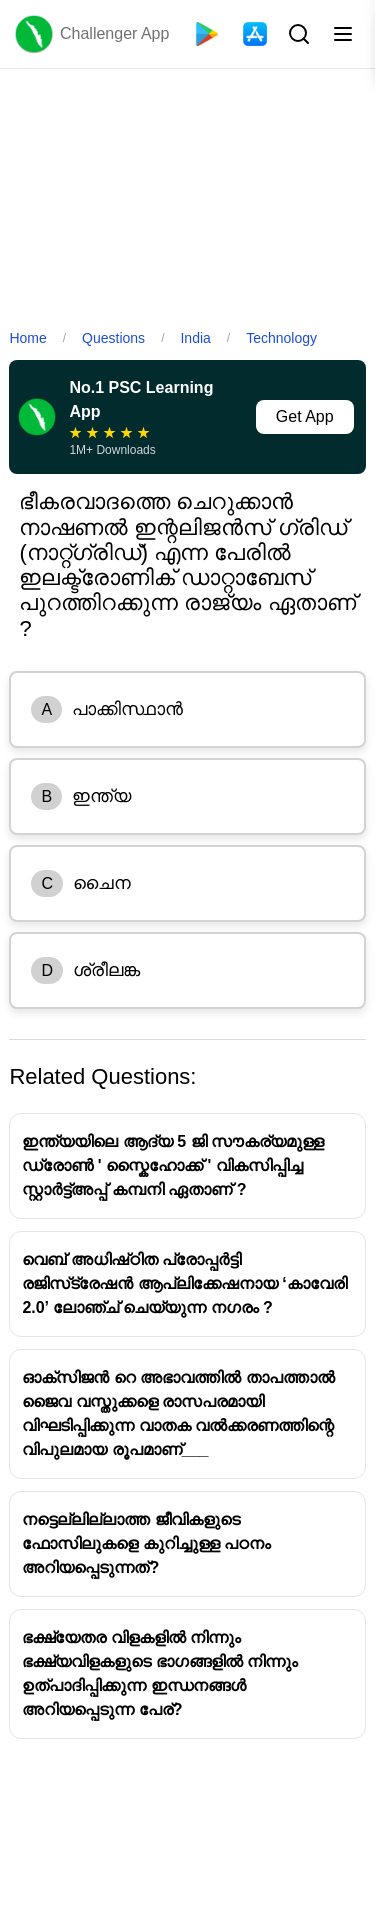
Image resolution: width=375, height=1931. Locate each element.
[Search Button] (297, 34)
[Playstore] (207, 34)
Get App (305, 416)
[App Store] (255, 34)
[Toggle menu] (343, 34)
